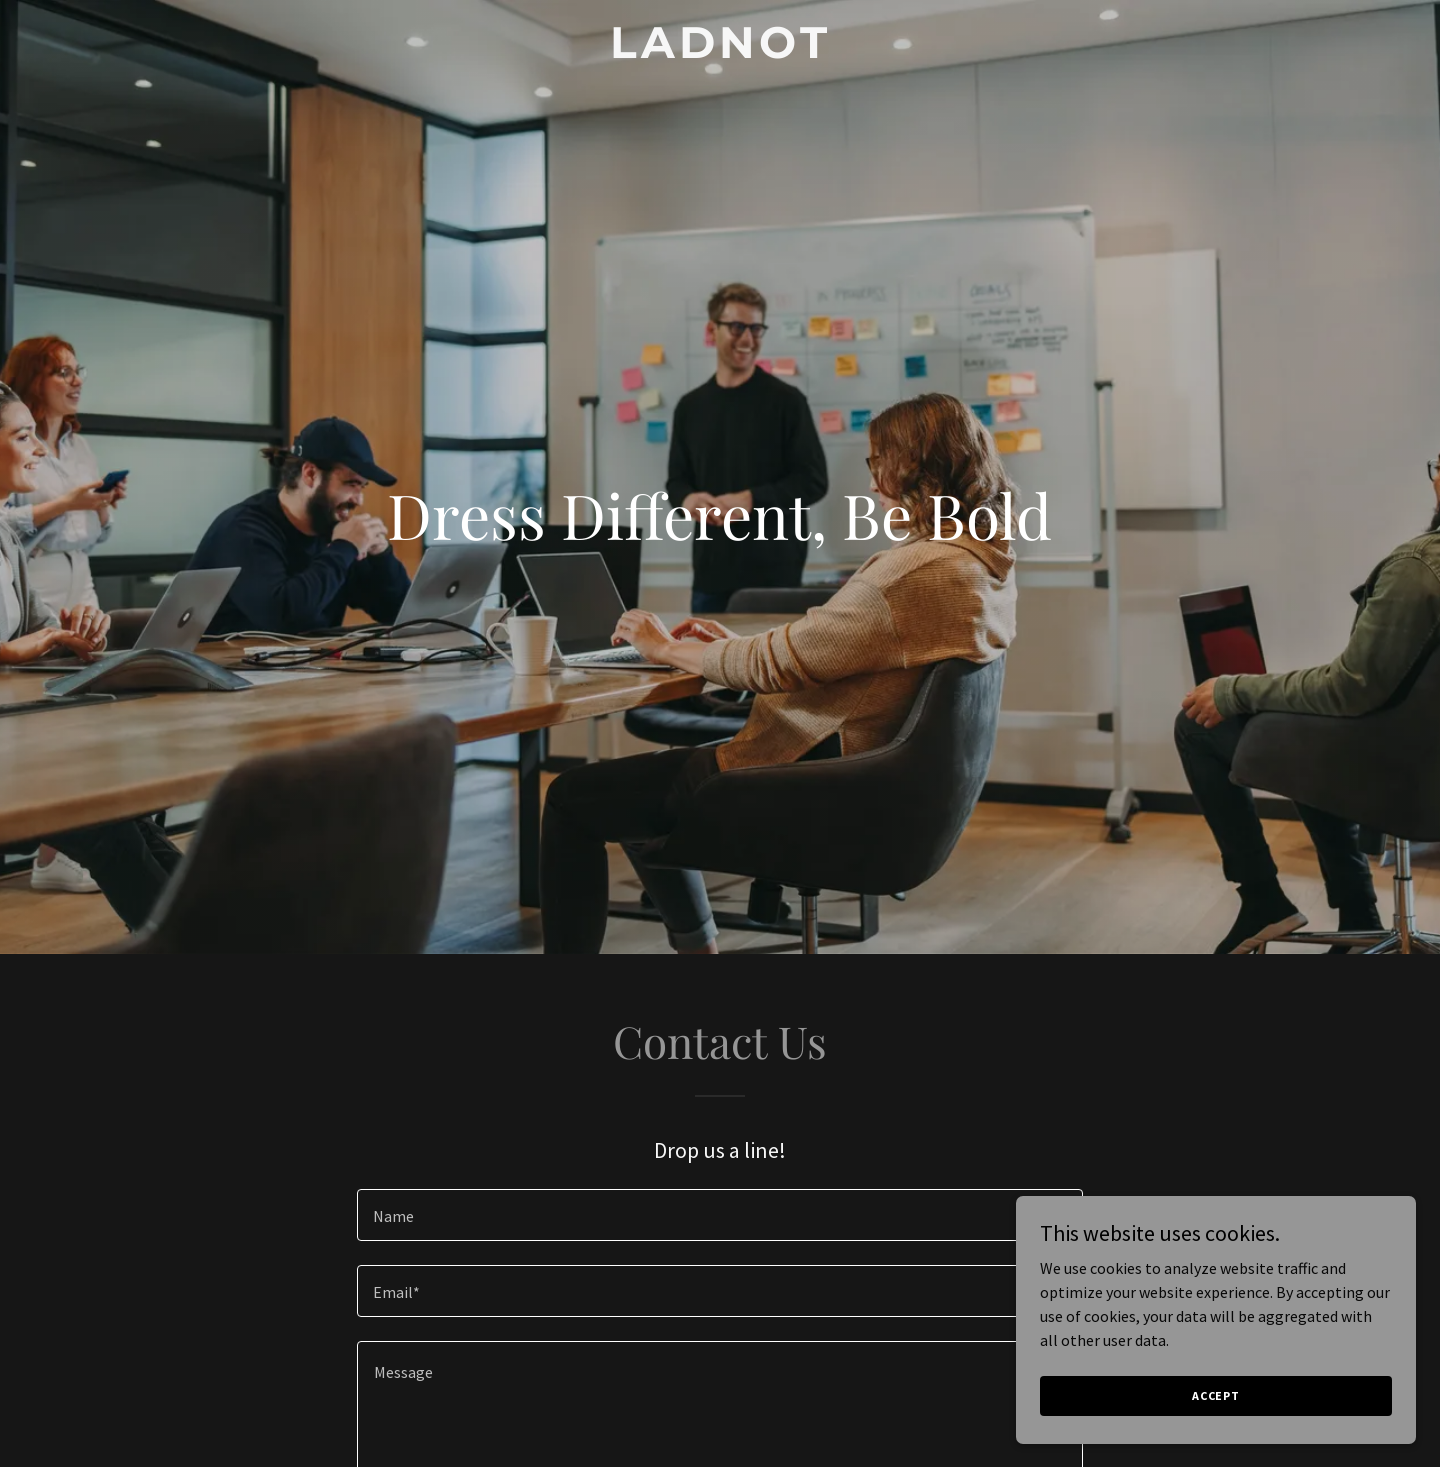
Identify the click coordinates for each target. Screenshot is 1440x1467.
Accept (1216, 1395)
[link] (720, 52)
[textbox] (719, 1215)
